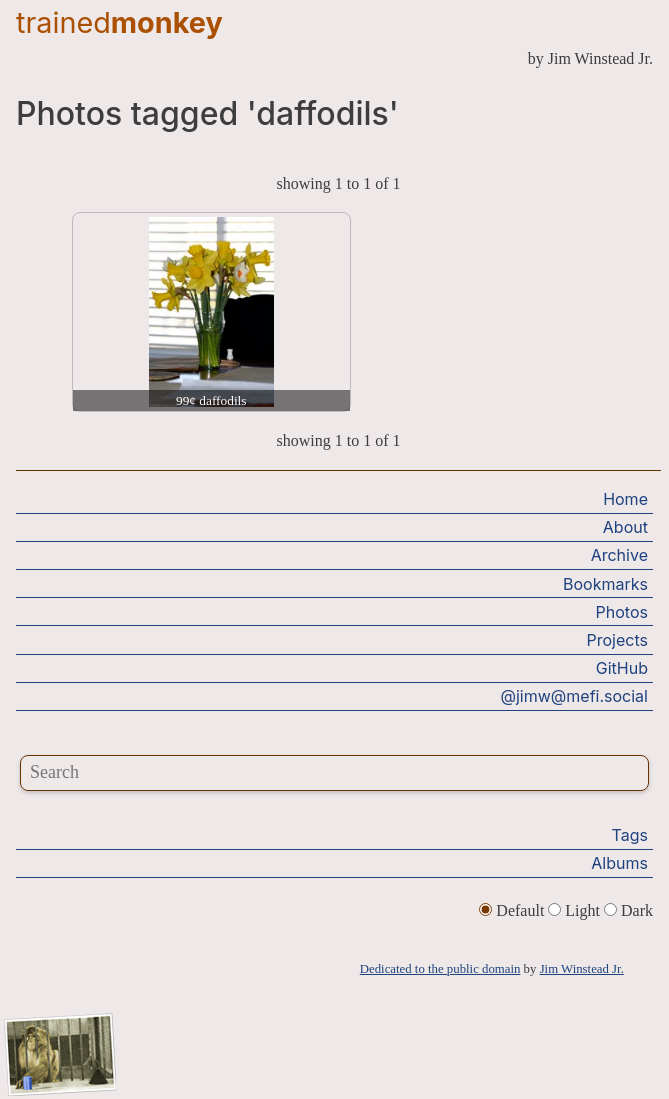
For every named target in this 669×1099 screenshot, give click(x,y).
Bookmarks (605, 584)
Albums (619, 863)
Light (576, 910)
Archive (619, 555)
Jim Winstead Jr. (582, 969)
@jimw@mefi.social (574, 696)
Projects (617, 640)
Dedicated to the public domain (440, 969)
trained (119, 22)
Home (625, 499)
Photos (622, 612)
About (625, 527)
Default (513, 910)
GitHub (622, 668)
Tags (630, 835)
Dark (628, 910)
